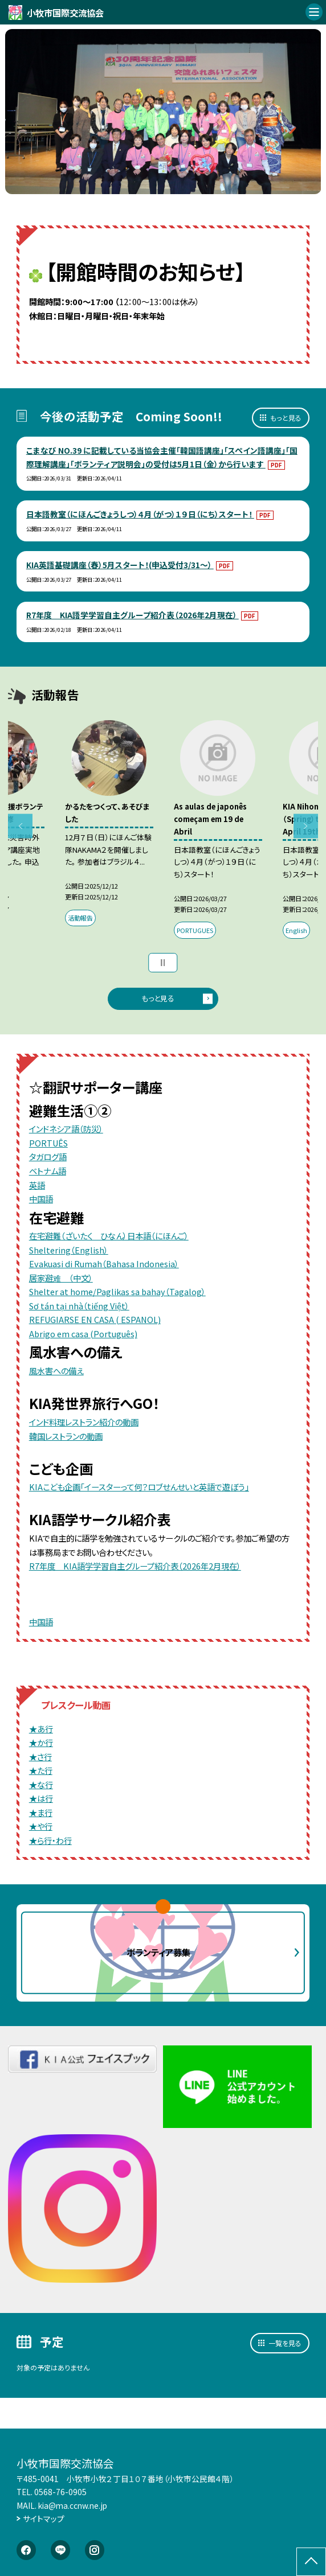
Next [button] (306, 826)
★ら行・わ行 (50, 1840)
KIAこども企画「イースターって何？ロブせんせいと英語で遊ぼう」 (139, 1487)
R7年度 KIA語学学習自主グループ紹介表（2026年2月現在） (132, 615)
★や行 (40, 1826)
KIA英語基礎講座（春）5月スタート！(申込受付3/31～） (120, 564)
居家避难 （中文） (61, 1278)
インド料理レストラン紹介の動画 (83, 1422)
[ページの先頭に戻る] (311, 2561)
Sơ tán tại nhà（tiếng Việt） (79, 1306)
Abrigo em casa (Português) (83, 1334)
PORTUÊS (48, 1143)
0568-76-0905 (60, 2491)
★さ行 (40, 1756)
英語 (37, 1185)
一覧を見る (284, 2343)
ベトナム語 (47, 1171)
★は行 (41, 1798)
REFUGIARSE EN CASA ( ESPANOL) (95, 1319)
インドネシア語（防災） (66, 1129)
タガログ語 (48, 1156)
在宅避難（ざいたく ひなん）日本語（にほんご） (109, 1236)
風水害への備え (56, 1371)
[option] (163, 111)
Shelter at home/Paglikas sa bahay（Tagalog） (117, 1291)
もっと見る (285, 417)
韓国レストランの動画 (66, 1436)
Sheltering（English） (68, 1250)
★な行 (41, 1784)
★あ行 (41, 1729)
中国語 (41, 1199)
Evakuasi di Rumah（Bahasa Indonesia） (104, 1263)
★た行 (40, 1770)
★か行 (41, 1742)
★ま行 (40, 1812)
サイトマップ (43, 2518)
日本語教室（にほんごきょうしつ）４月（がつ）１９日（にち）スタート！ (140, 514)
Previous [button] (20, 826)
